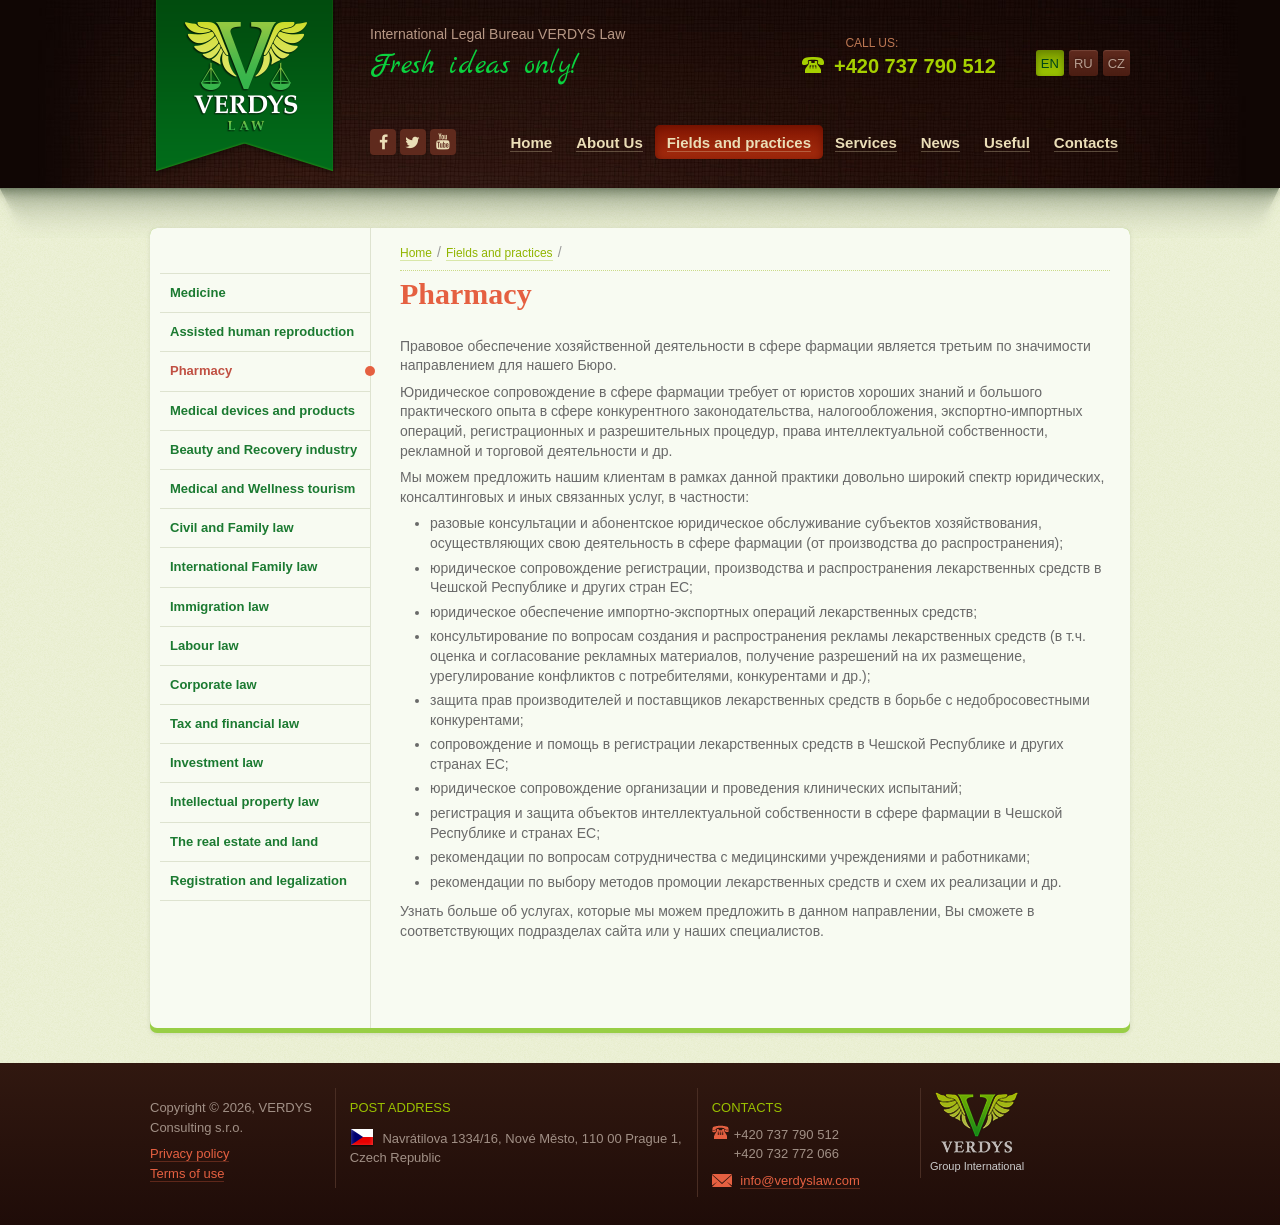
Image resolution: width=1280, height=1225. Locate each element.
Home (531, 142)
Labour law (204, 645)
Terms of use (187, 1173)
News (940, 142)
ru (1083, 63)
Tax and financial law (234, 723)
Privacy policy (189, 1153)
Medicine (198, 292)
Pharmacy (201, 370)
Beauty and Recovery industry (263, 449)
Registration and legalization (258, 880)
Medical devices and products (262, 410)
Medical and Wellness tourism (262, 488)
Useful (1007, 142)
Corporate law (213, 684)
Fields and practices (739, 142)
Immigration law (219, 606)
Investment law (216, 762)
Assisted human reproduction (262, 331)
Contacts (1086, 142)
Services (866, 142)
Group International (977, 1131)
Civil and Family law (232, 527)
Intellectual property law (244, 801)
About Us (609, 142)
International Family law (243, 566)
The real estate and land (244, 841)
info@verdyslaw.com (799, 1180)
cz (1116, 63)
